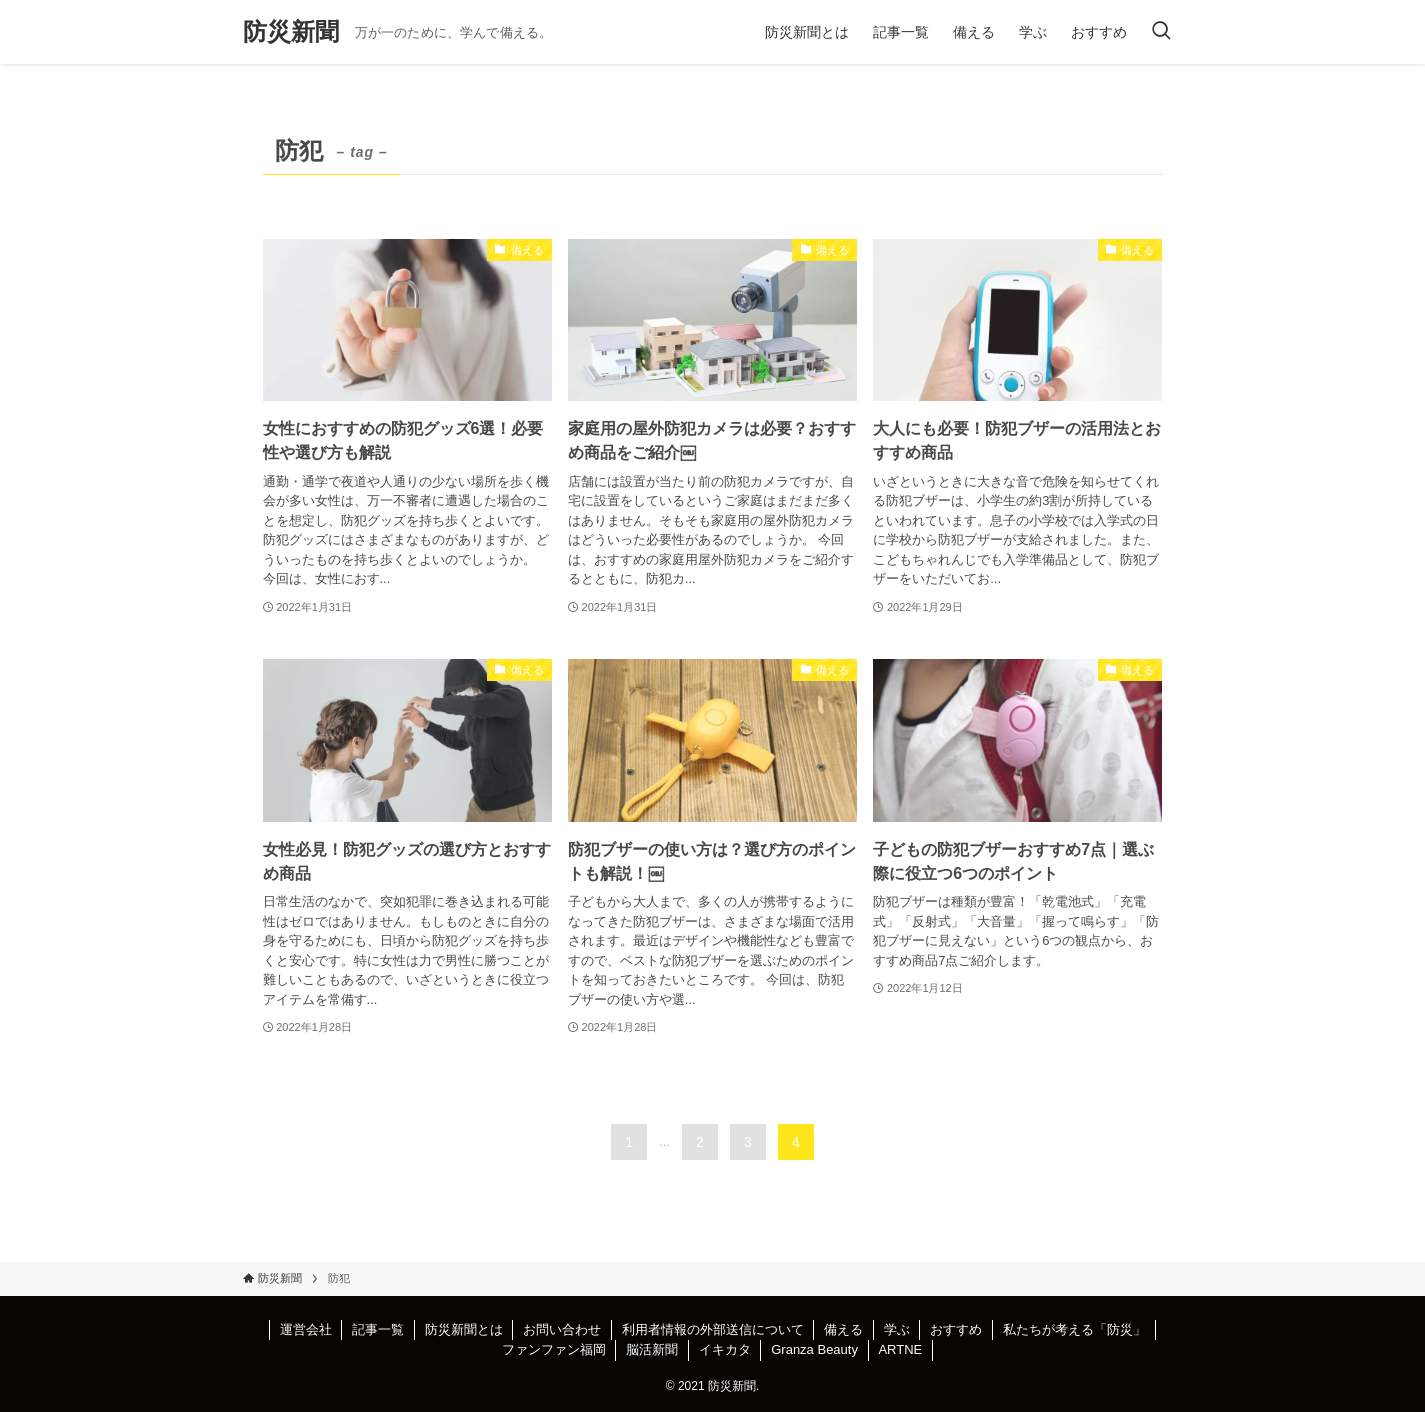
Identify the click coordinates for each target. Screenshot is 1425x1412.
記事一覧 (378, 1329)
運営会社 (306, 1329)
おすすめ (956, 1329)
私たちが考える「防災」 (1074, 1329)
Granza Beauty (814, 1349)
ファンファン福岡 (554, 1349)
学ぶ (897, 1329)
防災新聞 (291, 32)
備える (843, 1329)
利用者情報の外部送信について (713, 1329)
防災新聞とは (464, 1329)
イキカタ (725, 1349)
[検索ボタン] (1161, 32)
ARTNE (900, 1349)
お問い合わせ (562, 1329)
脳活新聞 (652, 1349)
